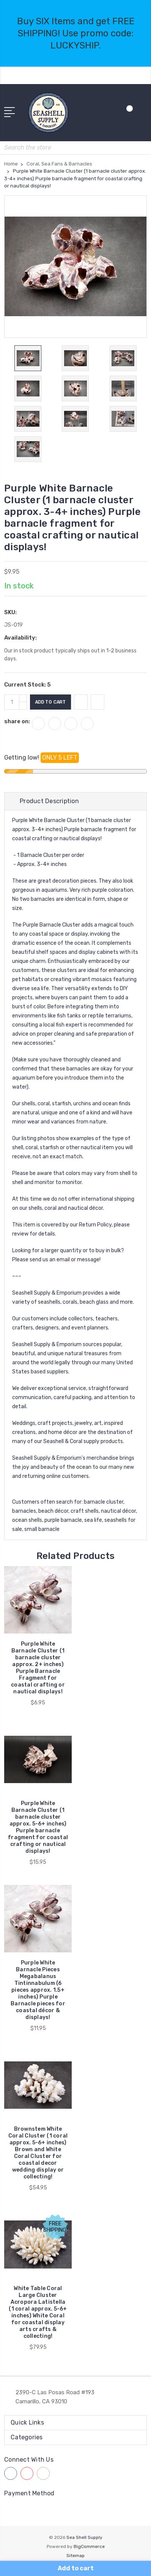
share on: (17, 721)
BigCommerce (89, 2546)
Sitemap (75, 2555)
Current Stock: (27, 684)
